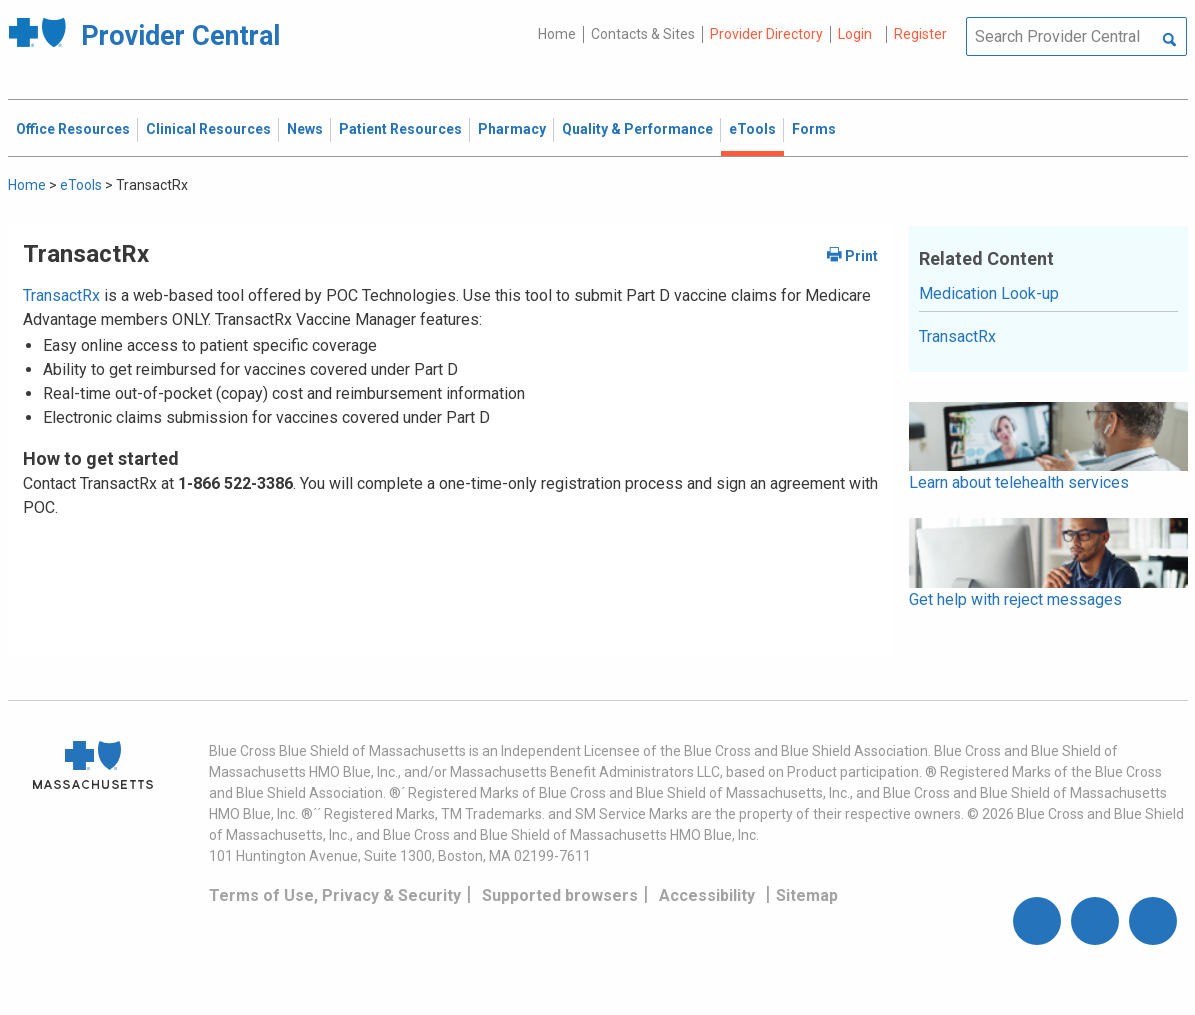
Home (557, 34)
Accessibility (707, 895)
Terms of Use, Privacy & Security (335, 895)
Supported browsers (560, 895)
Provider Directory (766, 34)
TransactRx (61, 295)
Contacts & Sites (643, 34)
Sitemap (807, 895)
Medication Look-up (989, 293)
